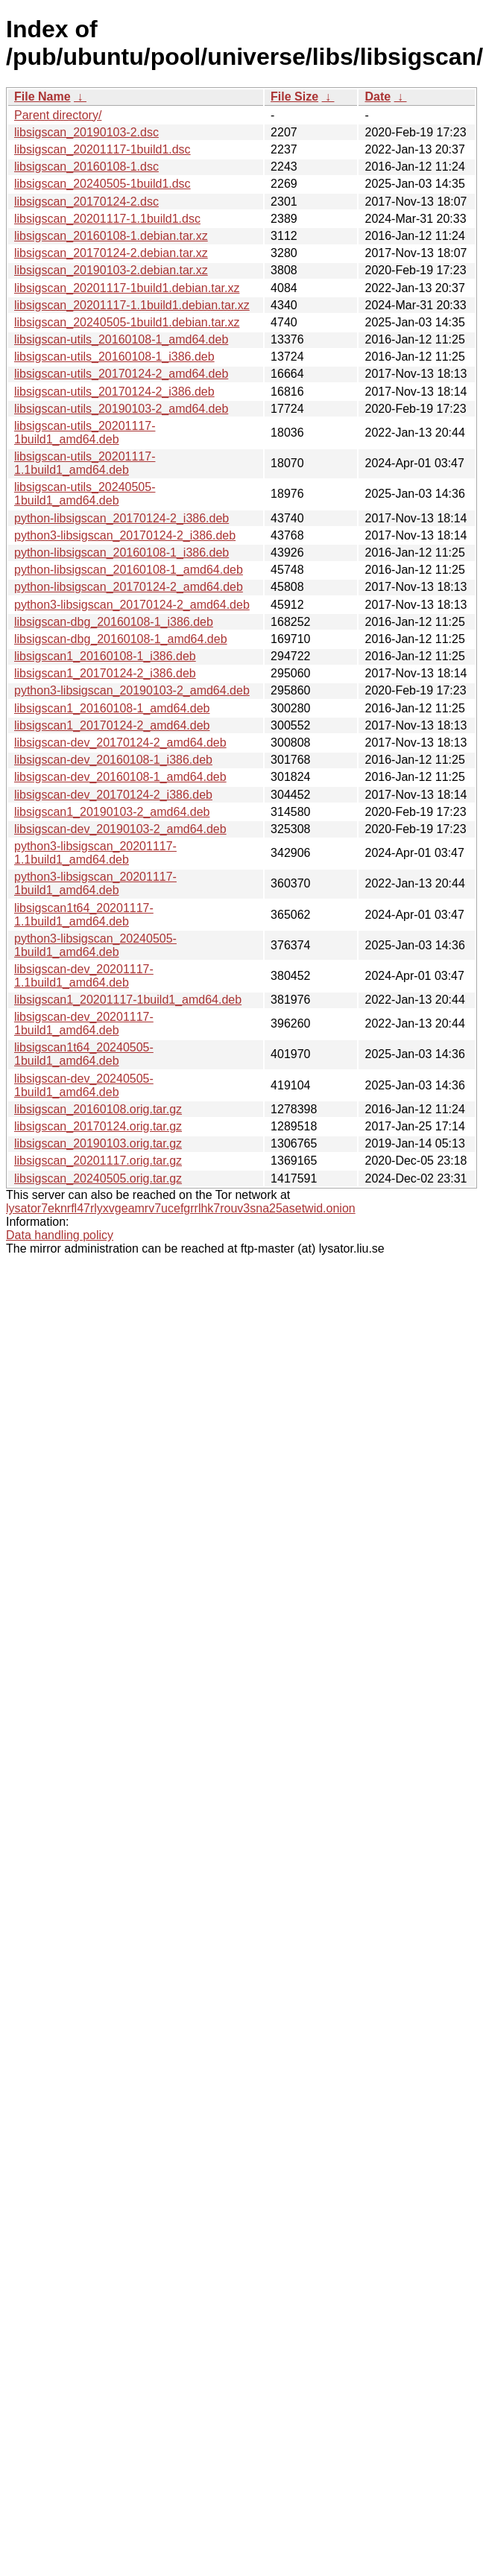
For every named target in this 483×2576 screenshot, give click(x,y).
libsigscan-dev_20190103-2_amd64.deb (120, 829)
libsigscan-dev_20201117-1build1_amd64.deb (84, 1023)
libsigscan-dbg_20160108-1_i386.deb (113, 621)
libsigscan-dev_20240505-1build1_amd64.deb (84, 1085)
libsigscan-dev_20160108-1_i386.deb (113, 759)
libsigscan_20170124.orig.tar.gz (98, 1126)
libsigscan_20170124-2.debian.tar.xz (111, 253)
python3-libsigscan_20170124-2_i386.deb (125, 535)
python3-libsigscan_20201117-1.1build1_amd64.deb (95, 853)
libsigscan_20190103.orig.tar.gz (98, 1143)
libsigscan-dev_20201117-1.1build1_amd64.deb (84, 976)
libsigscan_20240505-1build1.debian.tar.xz (126, 322)
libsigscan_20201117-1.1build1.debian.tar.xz (132, 305)
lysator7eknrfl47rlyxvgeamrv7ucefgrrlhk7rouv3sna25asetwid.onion (181, 1208)
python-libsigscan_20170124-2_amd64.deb (128, 586)
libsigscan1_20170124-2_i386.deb (105, 673)
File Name (42, 96)
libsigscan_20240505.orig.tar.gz (98, 1178)
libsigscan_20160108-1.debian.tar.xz (111, 236)
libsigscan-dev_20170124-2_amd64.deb (120, 742)
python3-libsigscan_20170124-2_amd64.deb (132, 604)
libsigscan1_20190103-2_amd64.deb (111, 812)
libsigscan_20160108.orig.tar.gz (98, 1109)
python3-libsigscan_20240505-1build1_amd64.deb (95, 945)
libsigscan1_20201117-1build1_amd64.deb (128, 999)
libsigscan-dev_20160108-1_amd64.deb (120, 776)
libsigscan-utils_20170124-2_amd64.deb (121, 373)
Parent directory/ (57, 115)
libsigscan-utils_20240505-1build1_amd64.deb (84, 494)
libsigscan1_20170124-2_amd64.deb (111, 725)
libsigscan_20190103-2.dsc (86, 132)
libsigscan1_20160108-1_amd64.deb (111, 708)
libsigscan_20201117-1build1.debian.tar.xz (126, 288)
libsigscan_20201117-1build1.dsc (102, 149)
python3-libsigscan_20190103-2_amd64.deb (132, 690)
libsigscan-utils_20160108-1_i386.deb (114, 356)
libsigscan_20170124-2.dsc (86, 201)
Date (377, 96)
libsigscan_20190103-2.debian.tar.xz (111, 270)
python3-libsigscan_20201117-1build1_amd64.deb (95, 883)
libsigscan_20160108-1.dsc (86, 166)
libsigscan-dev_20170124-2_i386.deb (113, 794)
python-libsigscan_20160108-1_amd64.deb (128, 569)
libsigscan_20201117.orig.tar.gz (98, 1160)
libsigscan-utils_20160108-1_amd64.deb (121, 339)
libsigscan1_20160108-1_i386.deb (105, 656)
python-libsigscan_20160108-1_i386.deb (121, 552)
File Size (294, 96)
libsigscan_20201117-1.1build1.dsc (107, 218)
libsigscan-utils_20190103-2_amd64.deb (121, 408)
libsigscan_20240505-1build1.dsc (102, 183)
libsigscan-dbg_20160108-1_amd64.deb (120, 639)
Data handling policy (59, 1235)
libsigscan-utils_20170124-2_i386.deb (114, 391)
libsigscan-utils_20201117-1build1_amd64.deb (84, 433)
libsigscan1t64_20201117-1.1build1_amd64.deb (84, 915)
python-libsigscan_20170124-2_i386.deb (121, 518)
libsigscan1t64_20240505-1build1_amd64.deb (84, 1054)
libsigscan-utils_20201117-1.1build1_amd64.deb (84, 463)
